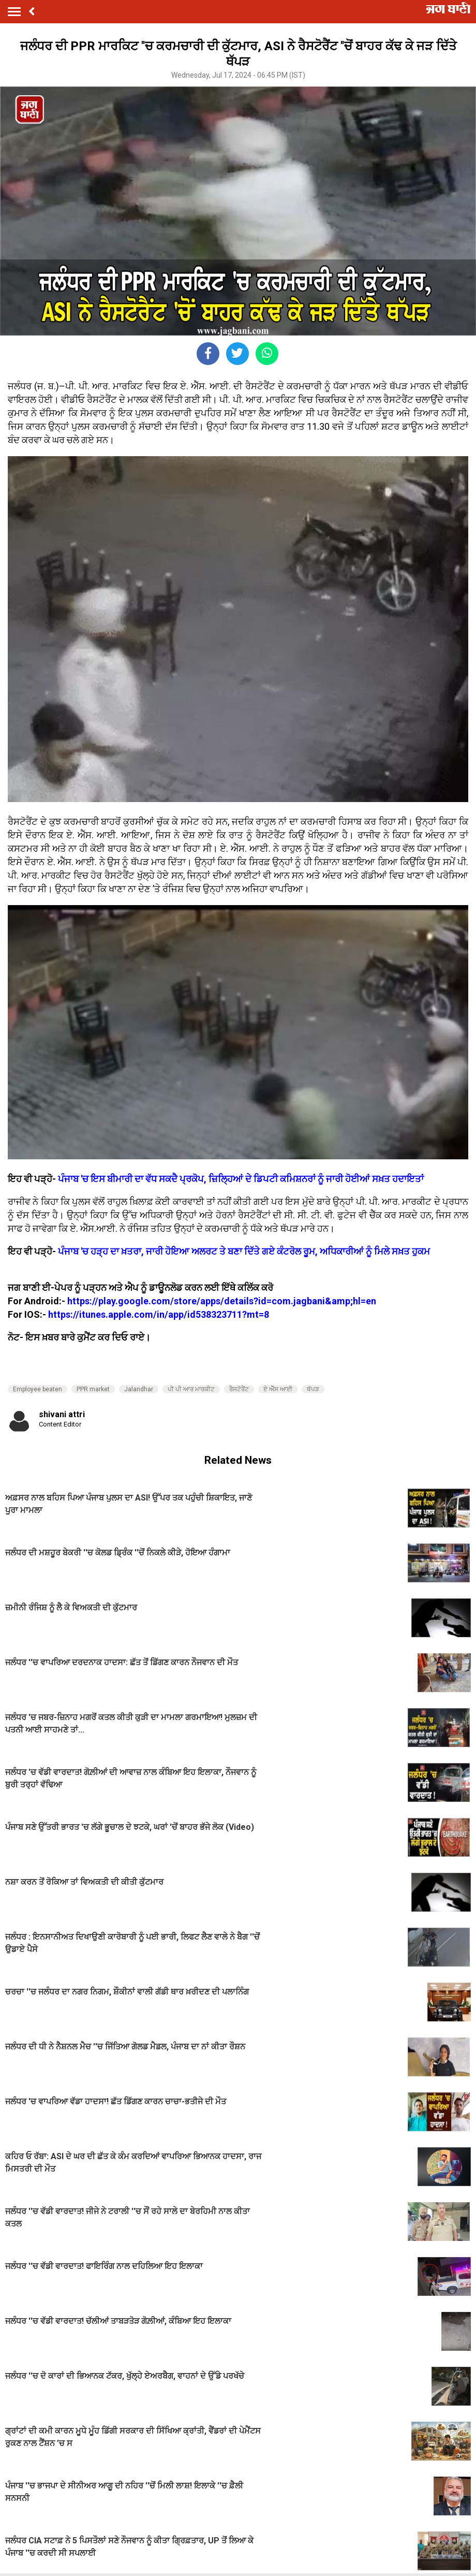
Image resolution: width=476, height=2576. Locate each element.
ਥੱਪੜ (313, 1389)
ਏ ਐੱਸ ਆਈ (277, 1389)
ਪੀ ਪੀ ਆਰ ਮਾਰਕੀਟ (191, 1389)
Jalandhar (138, 1389)
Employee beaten (37, 1389)
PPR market (93, 1389)
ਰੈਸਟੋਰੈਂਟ (239, 1389)
